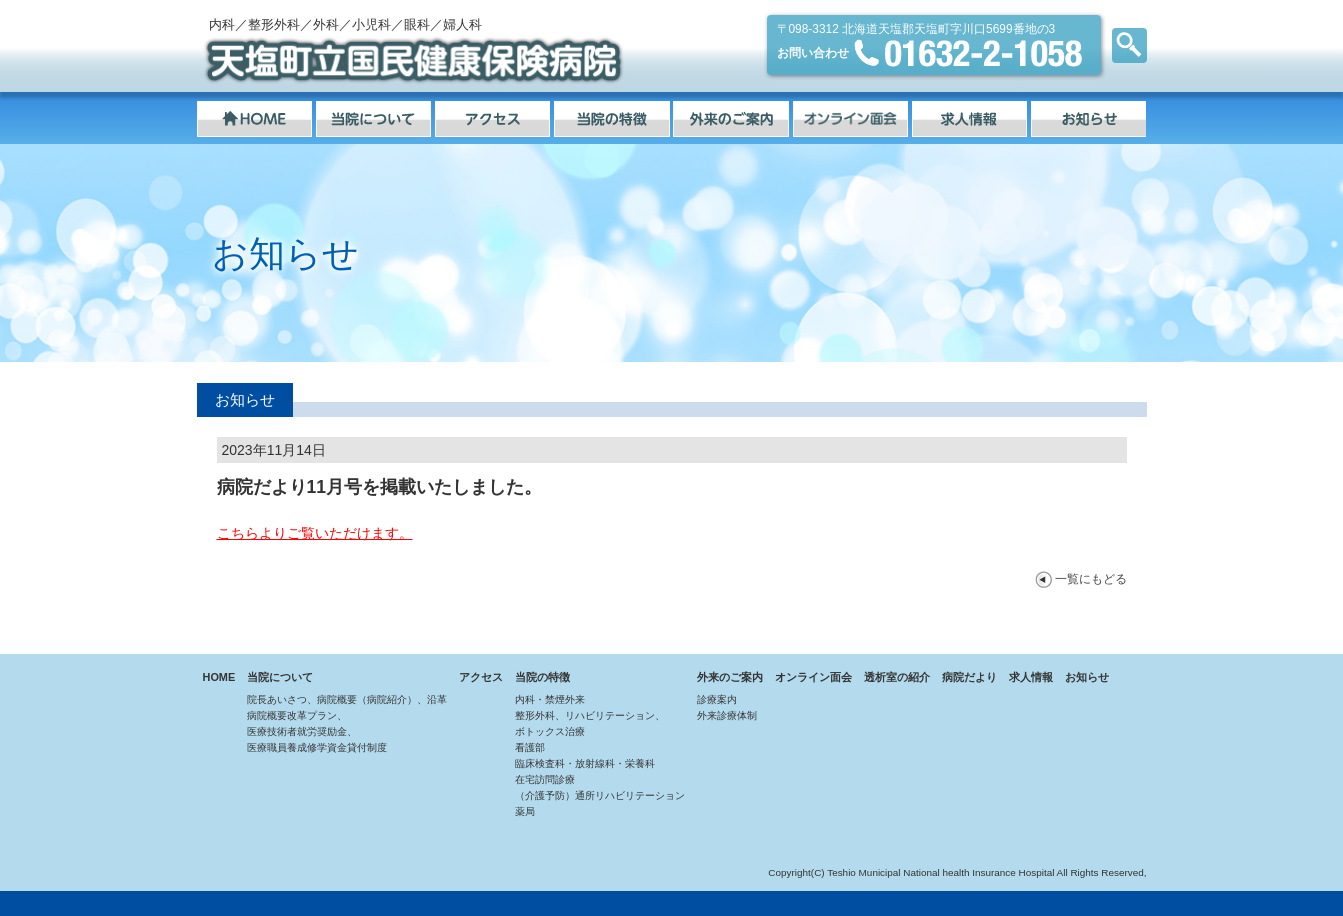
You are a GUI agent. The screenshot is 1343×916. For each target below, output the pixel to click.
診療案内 (717, 699)
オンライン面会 (813, 677)
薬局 (525, 811)
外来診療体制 (727, 715)
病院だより (969, 677)
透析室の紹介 (897, 677)
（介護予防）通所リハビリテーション (600, 795)
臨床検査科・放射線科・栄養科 (585, 763)
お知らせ (1087, 677)
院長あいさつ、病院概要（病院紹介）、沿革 (347, 699)
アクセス (481, 677)
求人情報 (1031, 677)
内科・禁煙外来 (550, 699)
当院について (280, 677)
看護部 (530, 747)
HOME (219, 677)
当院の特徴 (542, 677)
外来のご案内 (730, 677)
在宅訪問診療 (545, 779)
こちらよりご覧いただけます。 (315, 533)
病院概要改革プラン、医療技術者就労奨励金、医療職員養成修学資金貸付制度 (317, 731)
